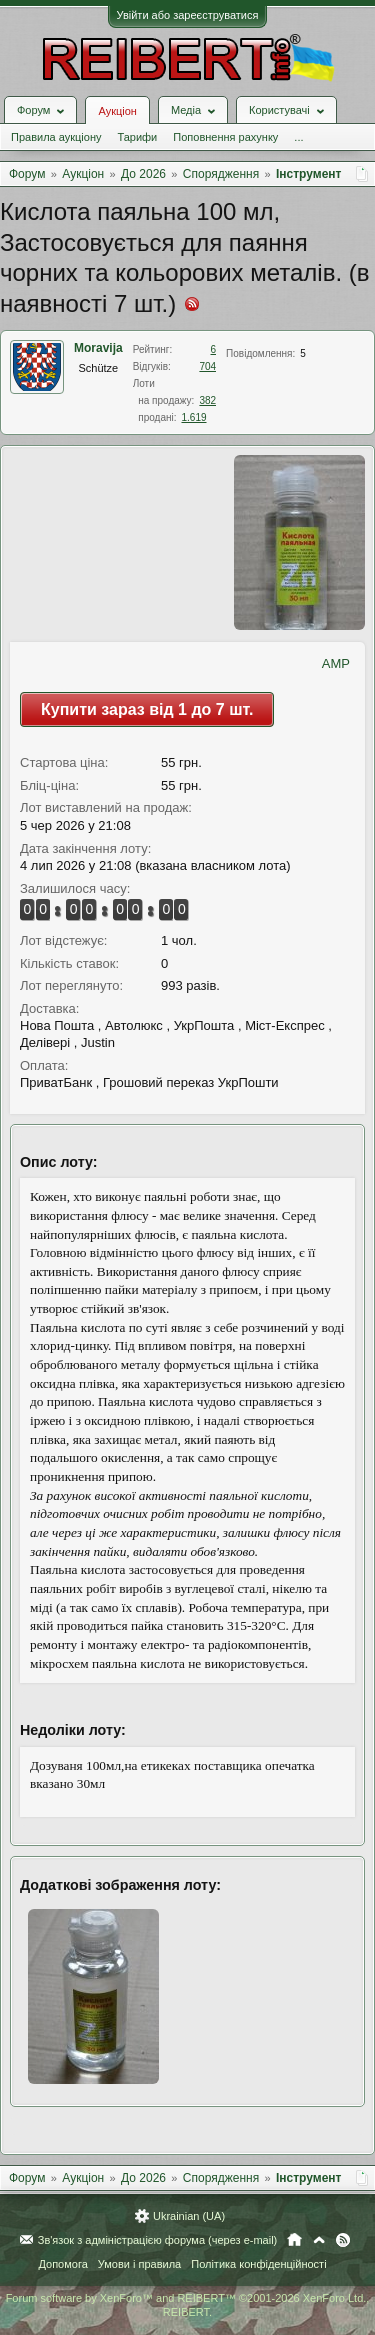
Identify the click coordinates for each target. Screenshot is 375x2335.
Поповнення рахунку (225, 137)
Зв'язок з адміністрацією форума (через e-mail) (158, 2240)
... (298, 137)
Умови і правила (139, 2264)
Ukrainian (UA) (189, 2216)
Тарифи (137, 137)
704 (207, 366)
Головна (294, 2240)
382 (207, 400)
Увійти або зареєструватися (188, 15)
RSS (343, 2240)
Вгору (319, 2240)
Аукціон (117, 111)
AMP (336, 663)
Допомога (62, 2264)
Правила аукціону (56, 137)
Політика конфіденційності (258, 2264)
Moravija (98, 348)
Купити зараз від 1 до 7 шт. (147, 709)
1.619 (193, 417)
